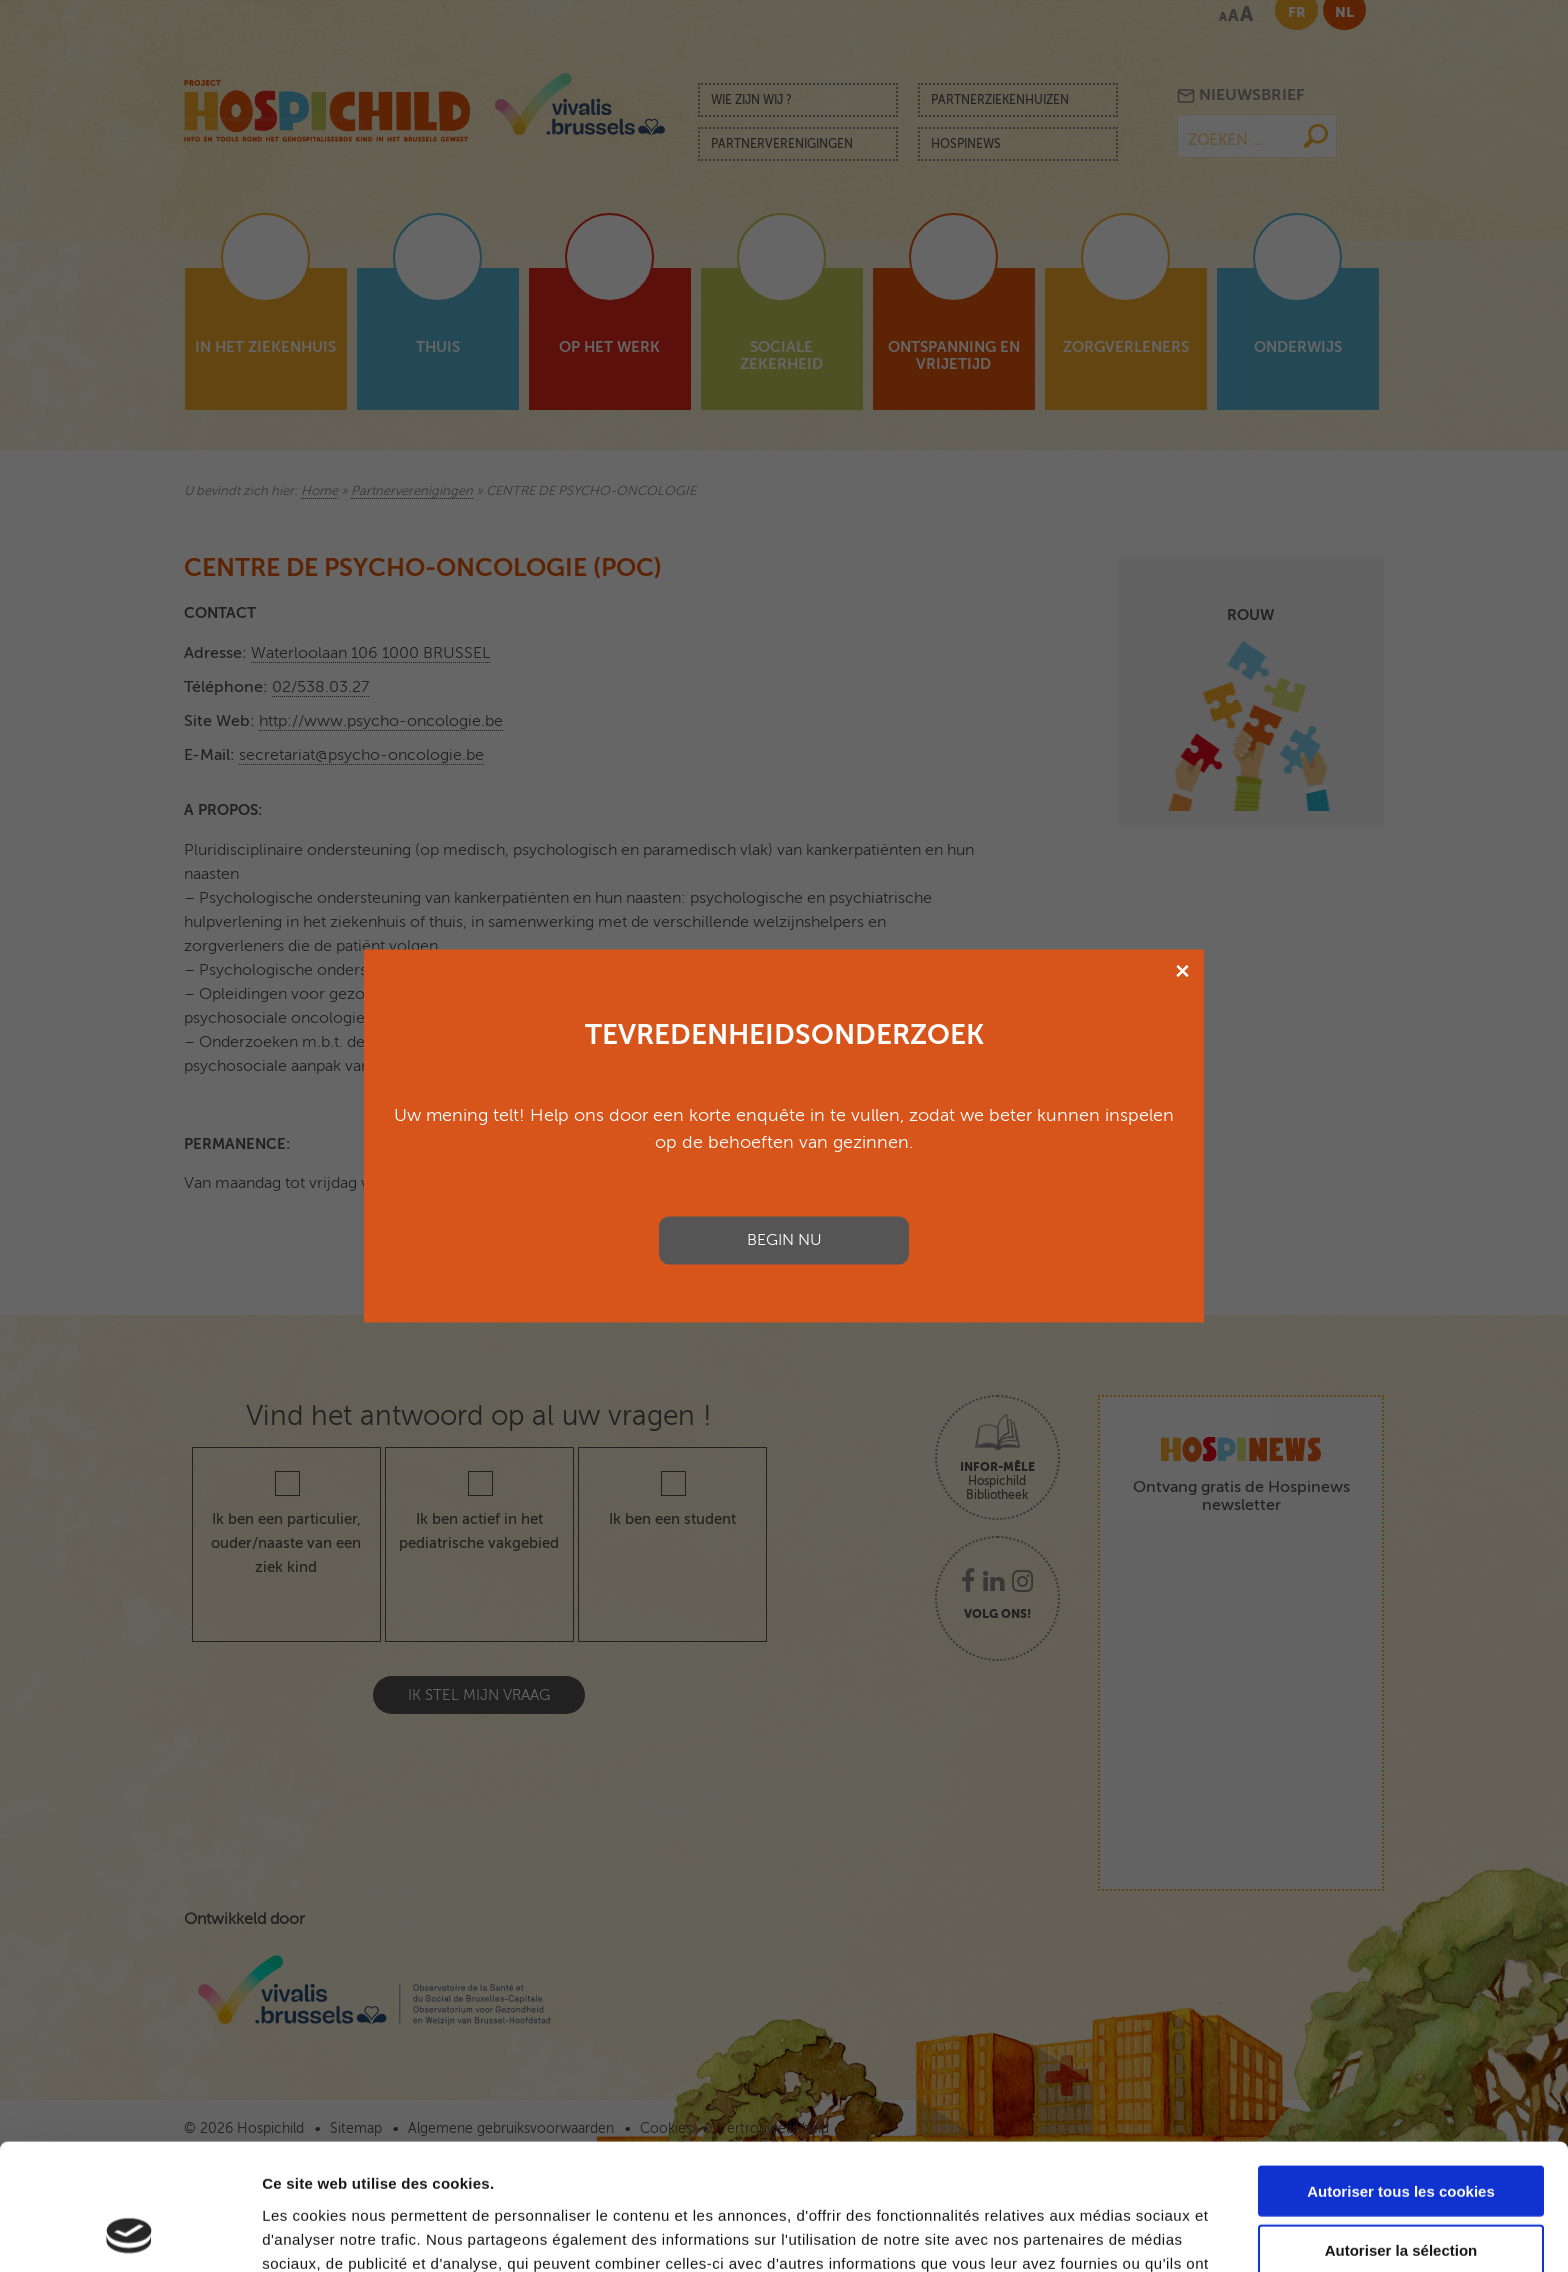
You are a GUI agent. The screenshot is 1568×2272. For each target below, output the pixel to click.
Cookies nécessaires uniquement (1401, 2189)
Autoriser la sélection (1401, 2131)
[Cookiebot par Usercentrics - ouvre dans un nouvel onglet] (129, 2233)
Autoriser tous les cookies (1401, 2072)
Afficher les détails (1101, 2232)
